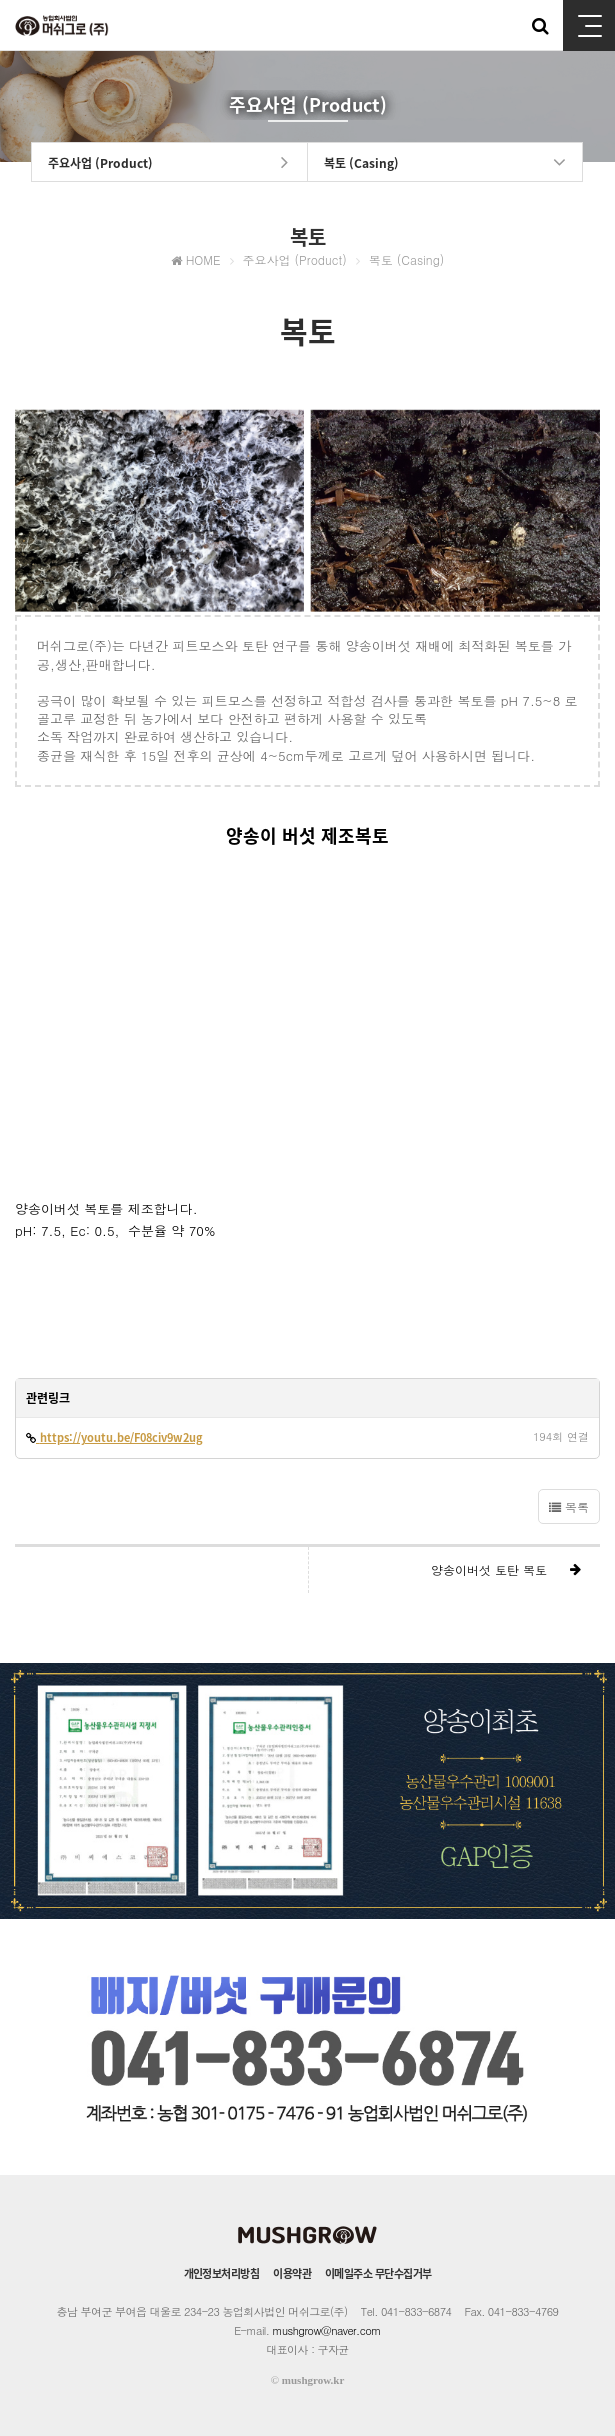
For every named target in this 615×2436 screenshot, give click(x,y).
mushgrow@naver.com (327, 2330)
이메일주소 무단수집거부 (378, 2273)
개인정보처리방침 (222, 2273)
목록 (569, 1506)
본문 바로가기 (0, 0)
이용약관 (292, 2273)
